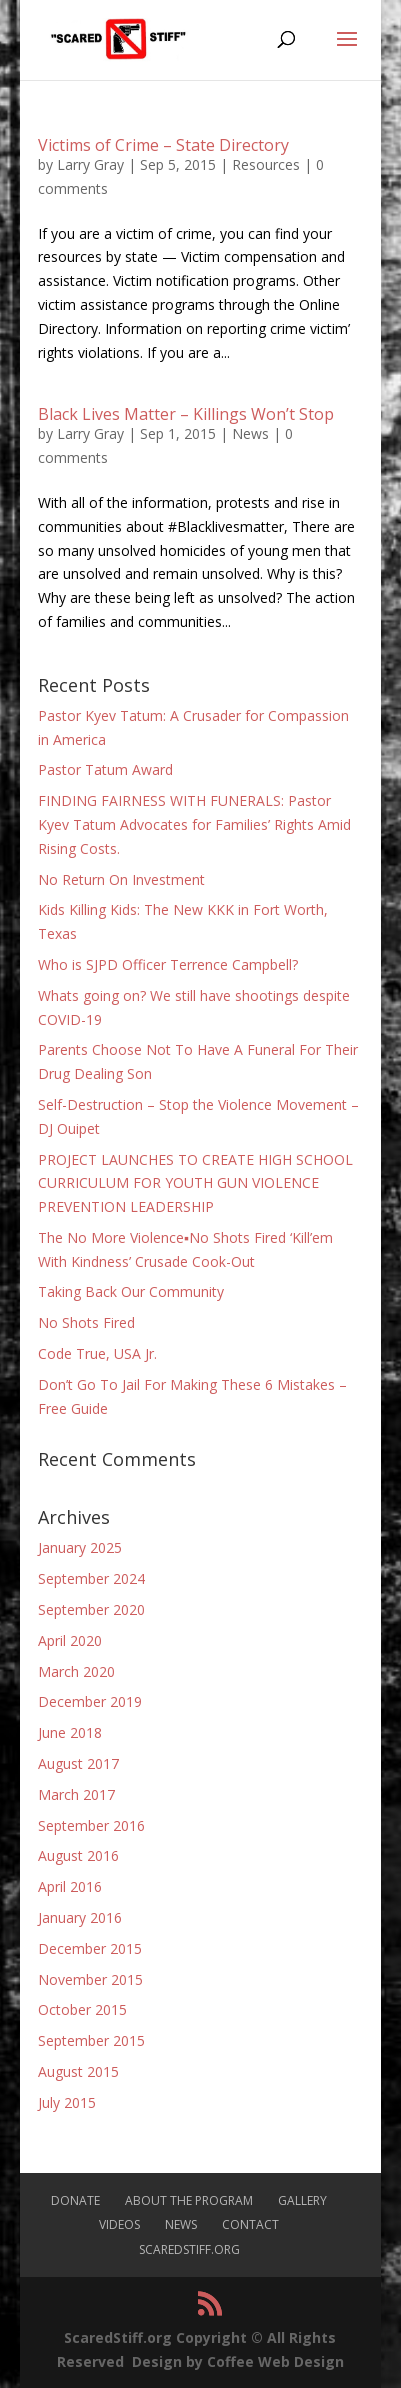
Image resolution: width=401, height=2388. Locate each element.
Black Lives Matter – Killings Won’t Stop (186, 414)
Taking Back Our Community (131, 1291)
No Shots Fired (86, 1322)
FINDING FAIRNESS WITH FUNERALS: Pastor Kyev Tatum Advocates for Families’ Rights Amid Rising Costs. (194, 824)
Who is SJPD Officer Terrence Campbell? (168, 964)
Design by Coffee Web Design (238, 2361)
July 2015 (67, 2102)
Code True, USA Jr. (97, 1353)
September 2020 (91, 1609)
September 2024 (91, 1578)
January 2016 (80, 1917)
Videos (119, 2224)
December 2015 (90, 1948)
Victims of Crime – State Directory (163, 145)
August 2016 (78, 1855)
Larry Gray (90, 164)
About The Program (189, 2200)
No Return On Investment (121, 879)
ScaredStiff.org (189, 2249)
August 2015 (78, 2071)
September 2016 (91, 1825)
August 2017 (78, 1763)
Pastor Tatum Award (105, 769)
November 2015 (90, 1979)
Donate (75, 2200)
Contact (250, 2224)
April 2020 (70, 1640)
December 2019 (90, 1701)
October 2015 (82, 2009)
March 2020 (76, 1671)
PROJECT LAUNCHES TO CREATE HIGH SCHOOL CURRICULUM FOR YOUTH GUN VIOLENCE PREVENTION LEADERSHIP (195, 1183)
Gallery (302, 2200)
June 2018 (70, 1732)
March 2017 (76, 1794)
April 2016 (70, 1886)
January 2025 (80, 1547)
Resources (266, 164)
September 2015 (91, 2040)
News (250, 433)
